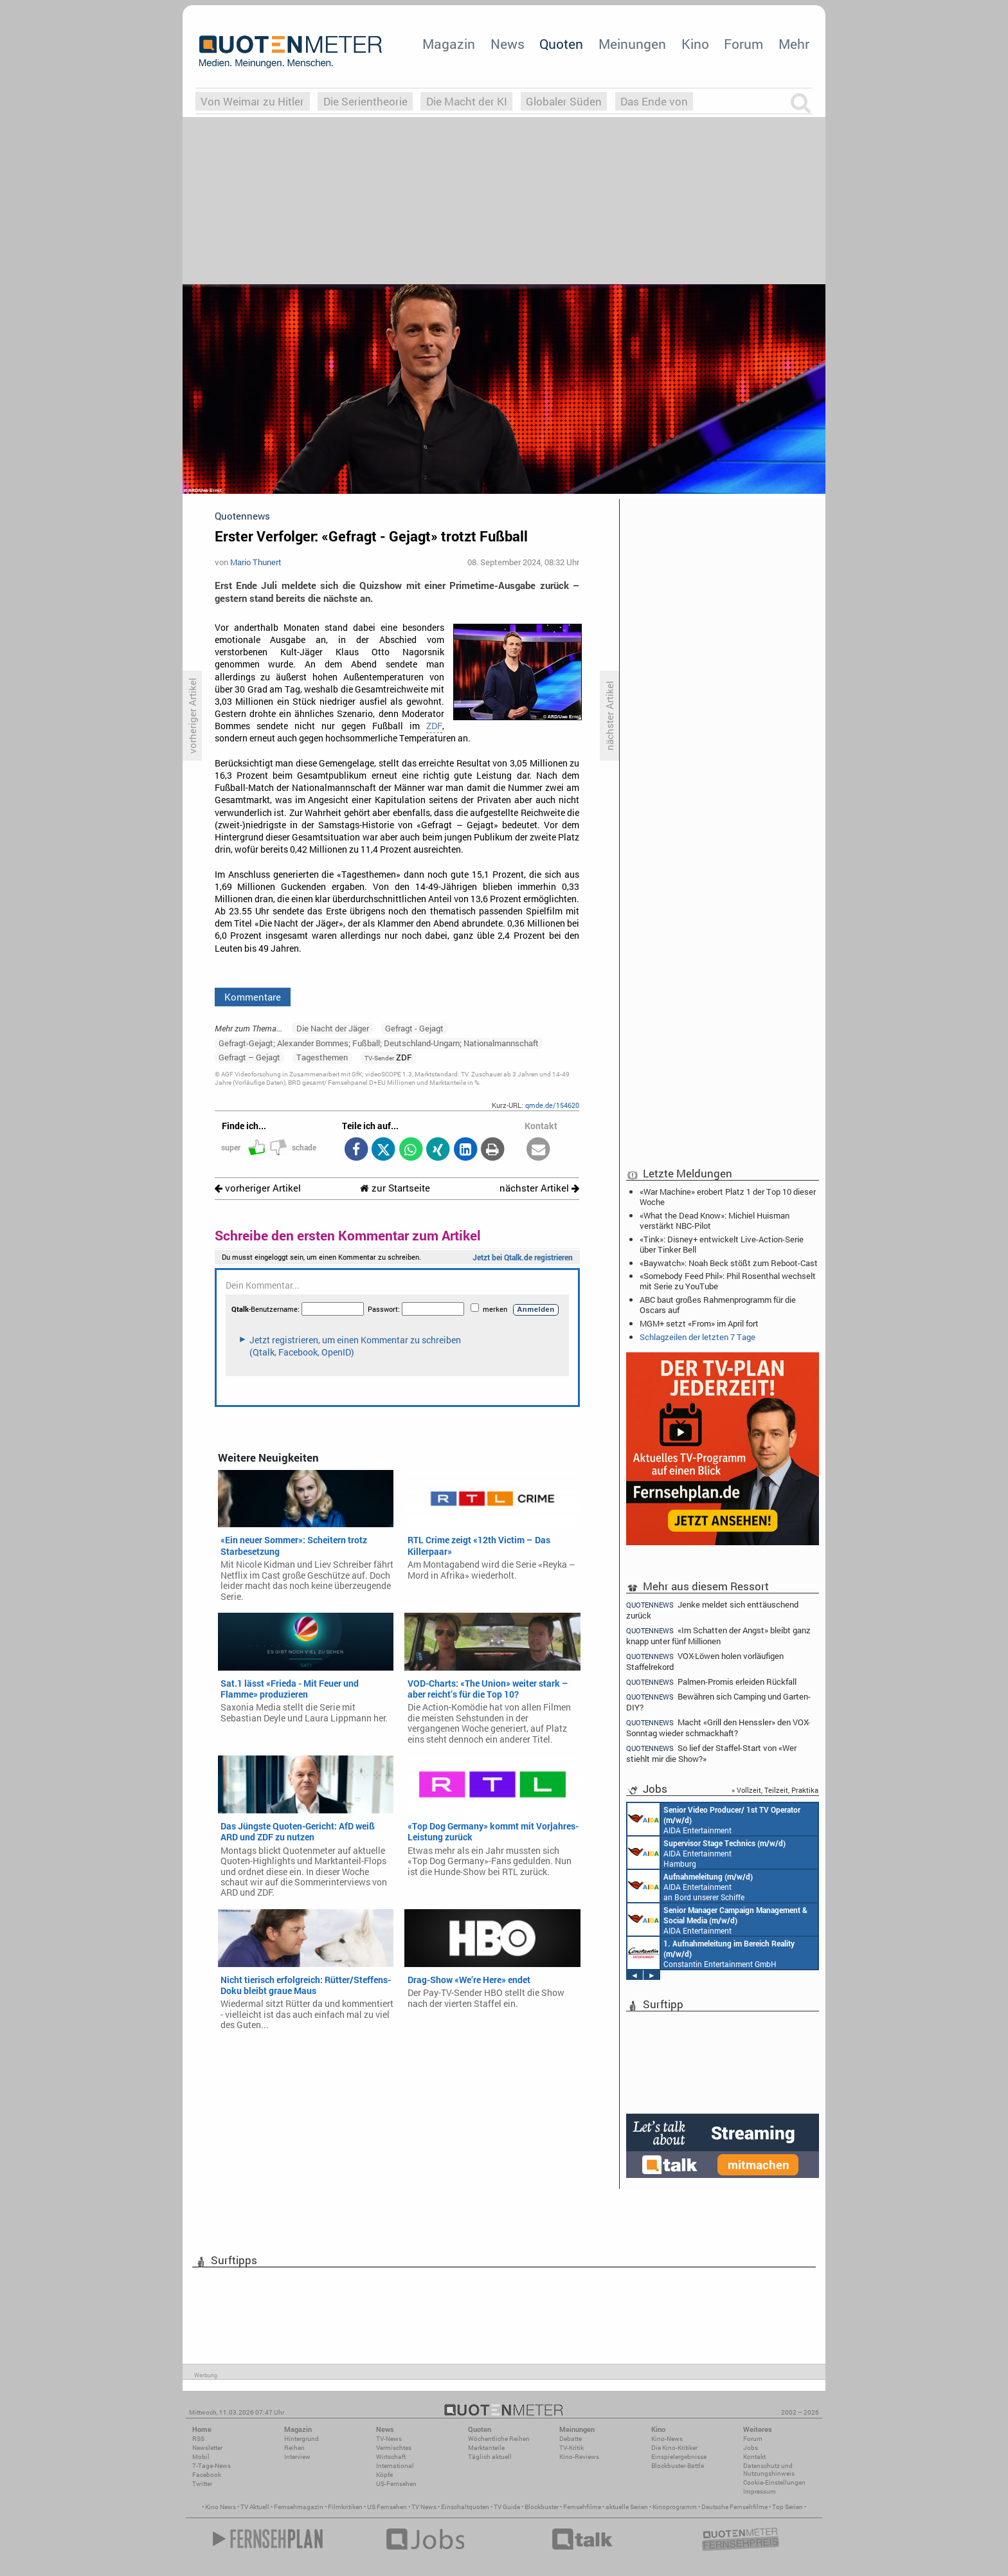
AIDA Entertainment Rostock (717, 1919)
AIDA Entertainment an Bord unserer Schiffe (713, 1819)
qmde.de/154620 (552, 1105)
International (395, 2466)
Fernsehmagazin (298, 2507)
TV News (424, 2507)
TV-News (389, 2439)
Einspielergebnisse (678, 2457)
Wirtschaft (391, 2457)
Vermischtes (393, 2448)
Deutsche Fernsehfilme (734, 2507)
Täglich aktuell (490, 2457)
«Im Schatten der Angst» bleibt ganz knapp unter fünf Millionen (718, 1635)
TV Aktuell (254, 2507)
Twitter (202, 2484)
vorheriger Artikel (258, 1188)
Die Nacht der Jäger (332, 1028)
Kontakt (754, 2457)
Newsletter (207, 2448)
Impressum (759, 2491)
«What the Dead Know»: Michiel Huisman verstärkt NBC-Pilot (714, 1220)
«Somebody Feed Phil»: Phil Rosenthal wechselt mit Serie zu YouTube (728, 1281)
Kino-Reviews (579, 2457)
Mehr (794, 44)
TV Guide (507, 2507)
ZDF (434, 726)
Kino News (220, 2507)
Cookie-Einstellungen (774, 2482)
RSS (198, 2439)
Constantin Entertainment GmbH (711, 1953)
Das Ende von (654, 101)
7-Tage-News (211, 2466)
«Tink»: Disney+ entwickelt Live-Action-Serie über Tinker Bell (722, 1244)
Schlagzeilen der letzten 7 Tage (697, 1337)
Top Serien (787, 2507)
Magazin (448, 44)
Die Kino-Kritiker (674, 2448)
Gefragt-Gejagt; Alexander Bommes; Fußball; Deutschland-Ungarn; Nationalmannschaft (379, 1043)
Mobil (201, 2457)
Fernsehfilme (582, 2507)
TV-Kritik (571, 2448)
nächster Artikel (539, 1188)
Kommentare (252, 996)
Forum (743, 44)
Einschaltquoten (465, 2507)
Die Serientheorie (365, 101)
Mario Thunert (256, 562)
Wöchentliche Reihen (499, 2439)
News (508, 44)
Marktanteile (486, 2448)
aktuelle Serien (627, 2507)
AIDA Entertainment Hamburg (706, 1853)
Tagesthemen (322, 1057)
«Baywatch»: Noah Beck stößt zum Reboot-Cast (729, 1263)
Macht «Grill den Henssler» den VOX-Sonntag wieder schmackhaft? (718, 1727)
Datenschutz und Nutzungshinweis (769, 2470)
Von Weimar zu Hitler (252, 101)
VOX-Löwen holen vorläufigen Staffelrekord (705, 1661)
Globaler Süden (564, 101)
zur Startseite (395, 1188)
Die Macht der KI (466, 101)
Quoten (561, 44)
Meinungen (632, 44)
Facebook (206, 2475)
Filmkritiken (345, 2507)
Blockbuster (542, 2507)
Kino (695, 44)
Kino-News (667, 2439)
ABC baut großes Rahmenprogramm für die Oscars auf (718, 1305)
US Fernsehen (387, 2507)
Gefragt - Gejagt (414, 1028)
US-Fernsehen (396, 2484)
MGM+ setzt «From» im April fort (699, 1323)
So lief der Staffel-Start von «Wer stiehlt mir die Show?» (711, 1753)
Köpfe (384, 2475)
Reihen (294, 2448)
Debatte (570, 2439)
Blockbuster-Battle (677, 2466)
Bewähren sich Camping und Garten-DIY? (718, 1701)
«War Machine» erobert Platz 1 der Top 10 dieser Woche (728, 1197)
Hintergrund (301, 2439)
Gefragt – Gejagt (249, 1057)
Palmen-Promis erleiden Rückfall (711, 1681)
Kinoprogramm (674, 2507)
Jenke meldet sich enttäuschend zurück (712, 1609)
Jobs (750, 2448)
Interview (297, 2457)
